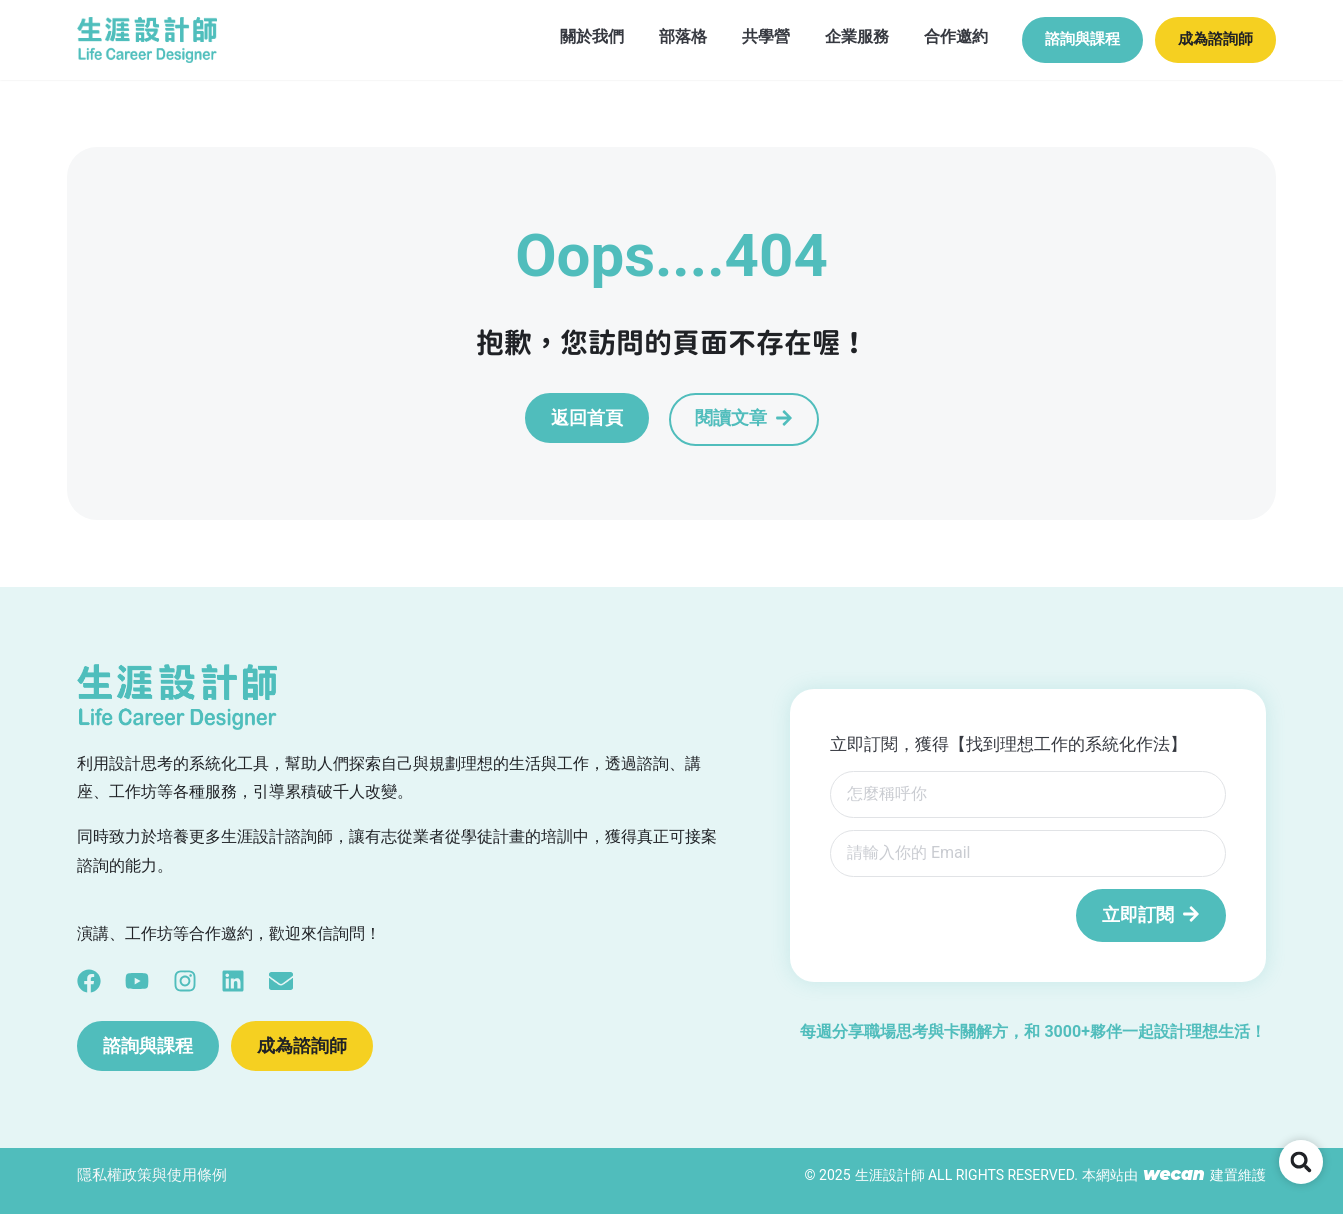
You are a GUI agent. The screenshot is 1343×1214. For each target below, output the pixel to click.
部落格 (661, 35)
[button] (1301, 1162)
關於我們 (570, 35)
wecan (1174, 1174)
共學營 (744, 35)
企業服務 (835, 35)
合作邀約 (934, 35)
